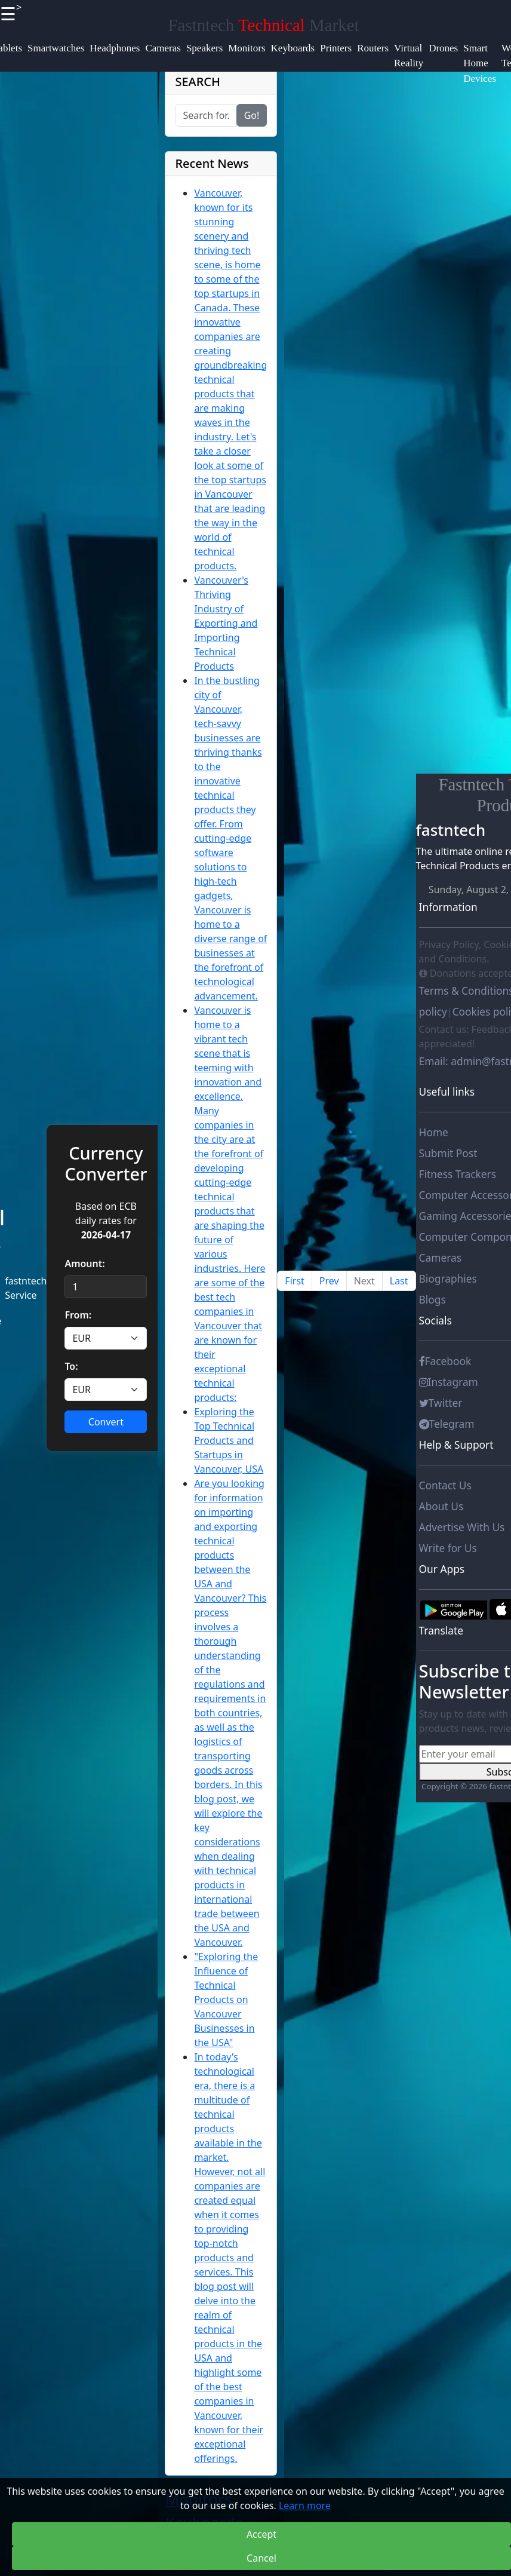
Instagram (448, 1382)
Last (399, 1280)
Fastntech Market (263, 25)
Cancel (261, 2558)
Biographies (448, 1278)
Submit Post (448, 1153)
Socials (435, 1320)
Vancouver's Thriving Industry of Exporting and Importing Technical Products (225, 623)
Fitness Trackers (457, 1174)
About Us (441, 1506)
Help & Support (456, 1444)
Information (448, 907)
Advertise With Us (462, 1527)
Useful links (447, 1091)
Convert (106, 1421)
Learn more (305, 2505)
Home (433, 1132)
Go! (252, 115)
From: (77, 1314)
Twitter (441, 1403)
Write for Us (448, 1548)
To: (71, 1366)
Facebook (445, 1361)
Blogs (432, 1299)
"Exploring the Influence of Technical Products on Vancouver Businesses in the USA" (226, 1999)
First (294, 1280)
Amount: (84, 1263)
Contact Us (445, 1485)
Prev (329, 1280)
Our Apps (442, 1569)
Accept (261, 2534)
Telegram (447, 1423)
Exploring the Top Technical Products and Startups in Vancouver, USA (228, 1440)
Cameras (440, 1257)
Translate (441, 1630)
